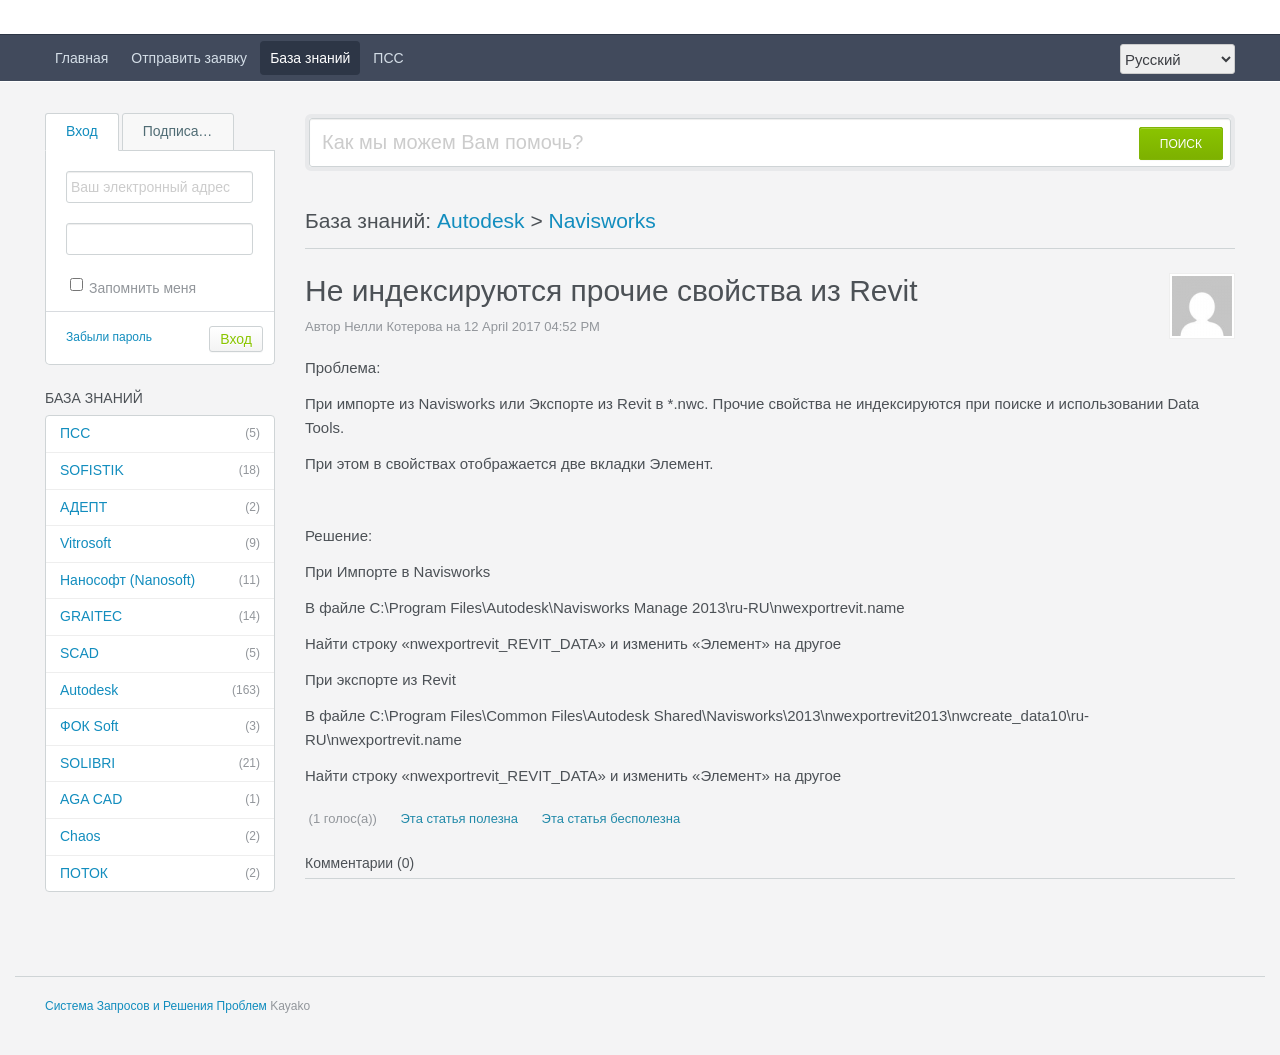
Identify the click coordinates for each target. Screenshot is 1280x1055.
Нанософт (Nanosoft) (160, 581)
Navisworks (602, 220)
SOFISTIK (160, 471)
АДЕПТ (160, 508)
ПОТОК (160, 874)
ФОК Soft (160, 727)
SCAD (160, 654)
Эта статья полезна (457, 818)
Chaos (160, 837)
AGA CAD (160, 800)
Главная (81, 58)
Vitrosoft (160, 544)
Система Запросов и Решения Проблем (156, 1006)
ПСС (388, 58)
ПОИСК (1181, 144)
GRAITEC (160, 617)
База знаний (310, 58)
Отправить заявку (189, 58)
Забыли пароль (109, 337)
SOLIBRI (160, 764)
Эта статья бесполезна (609, 818)
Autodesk (160, 691)
